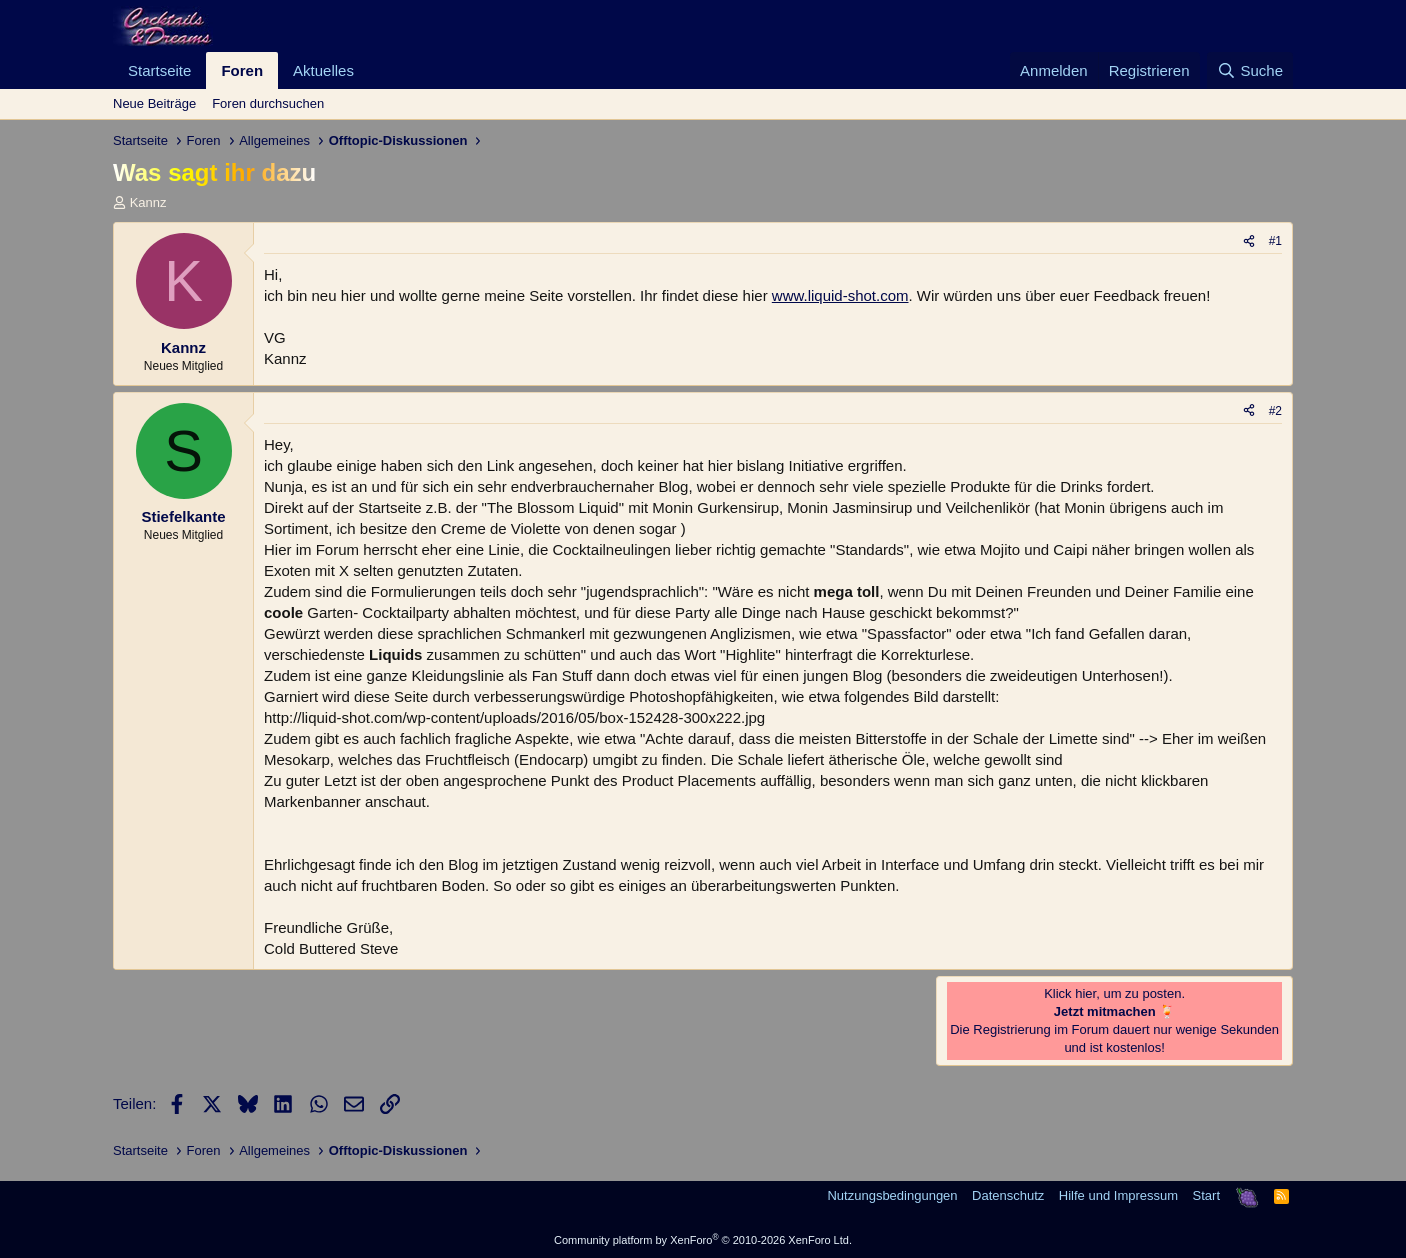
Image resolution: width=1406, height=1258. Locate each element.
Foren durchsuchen (268, 103)
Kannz (148, 202)
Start (1206, 1195)
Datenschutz (1008, 1195)
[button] (370, 70)
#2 (1275, 411)
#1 (1275, 241)
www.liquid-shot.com (840, 295)
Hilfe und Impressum (1118, 1195)
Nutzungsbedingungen (892, 1195)
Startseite (159, 70)
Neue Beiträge (154, 103)
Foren (242, 70)
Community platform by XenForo (703, 1240)
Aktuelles (323, 70)
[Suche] (1250, 70)
